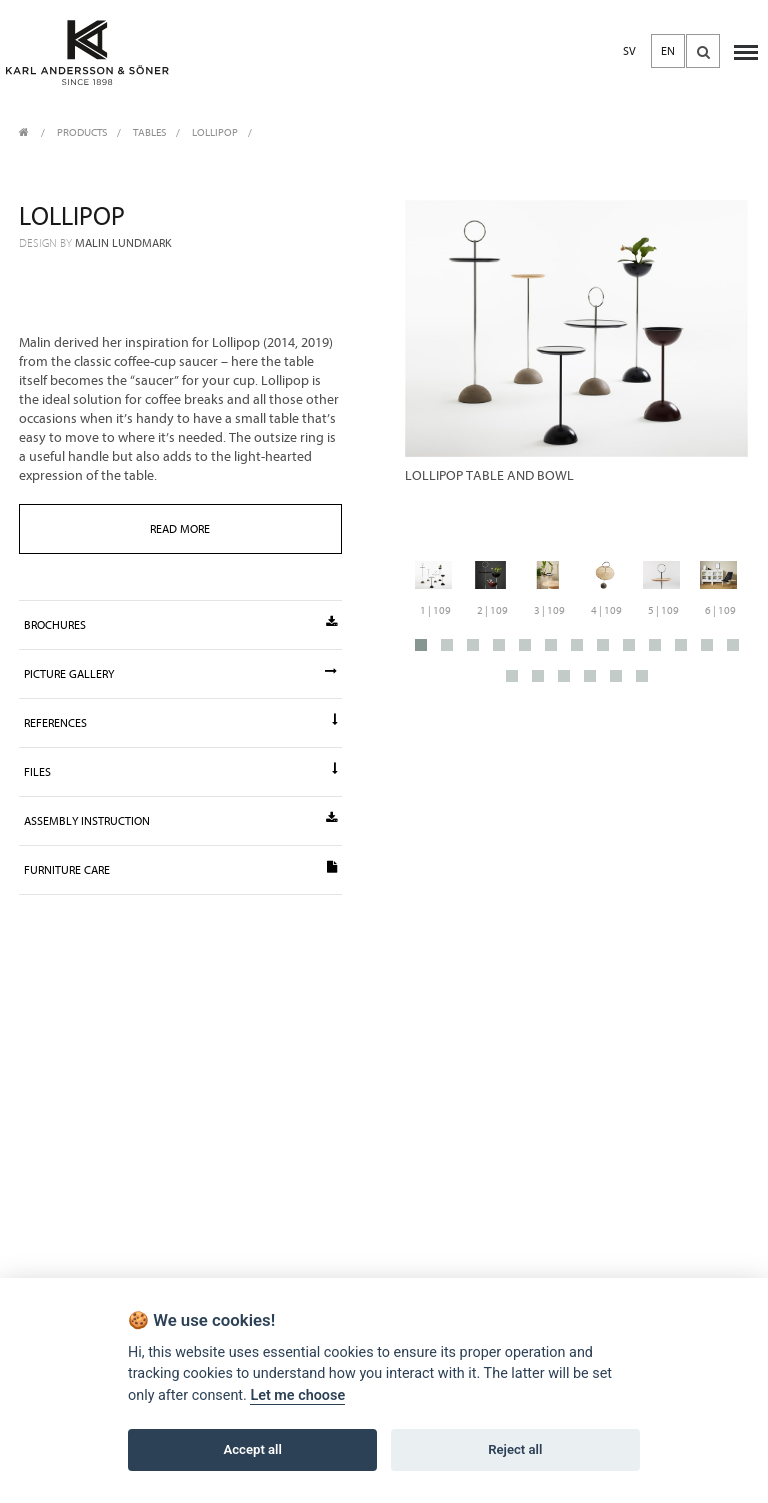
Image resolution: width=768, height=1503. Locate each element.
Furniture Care (180, 869)
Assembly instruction (180, 820)
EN (668, 51)
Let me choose (297, 1395)
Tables (149, 132)
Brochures (180, 624)
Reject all (515, 1449)
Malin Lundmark (123, 243)
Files (180, 771)
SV (629, 51)
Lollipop (215, 132)
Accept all (253, 1449)
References (180, 722)
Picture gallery (180, 673)
